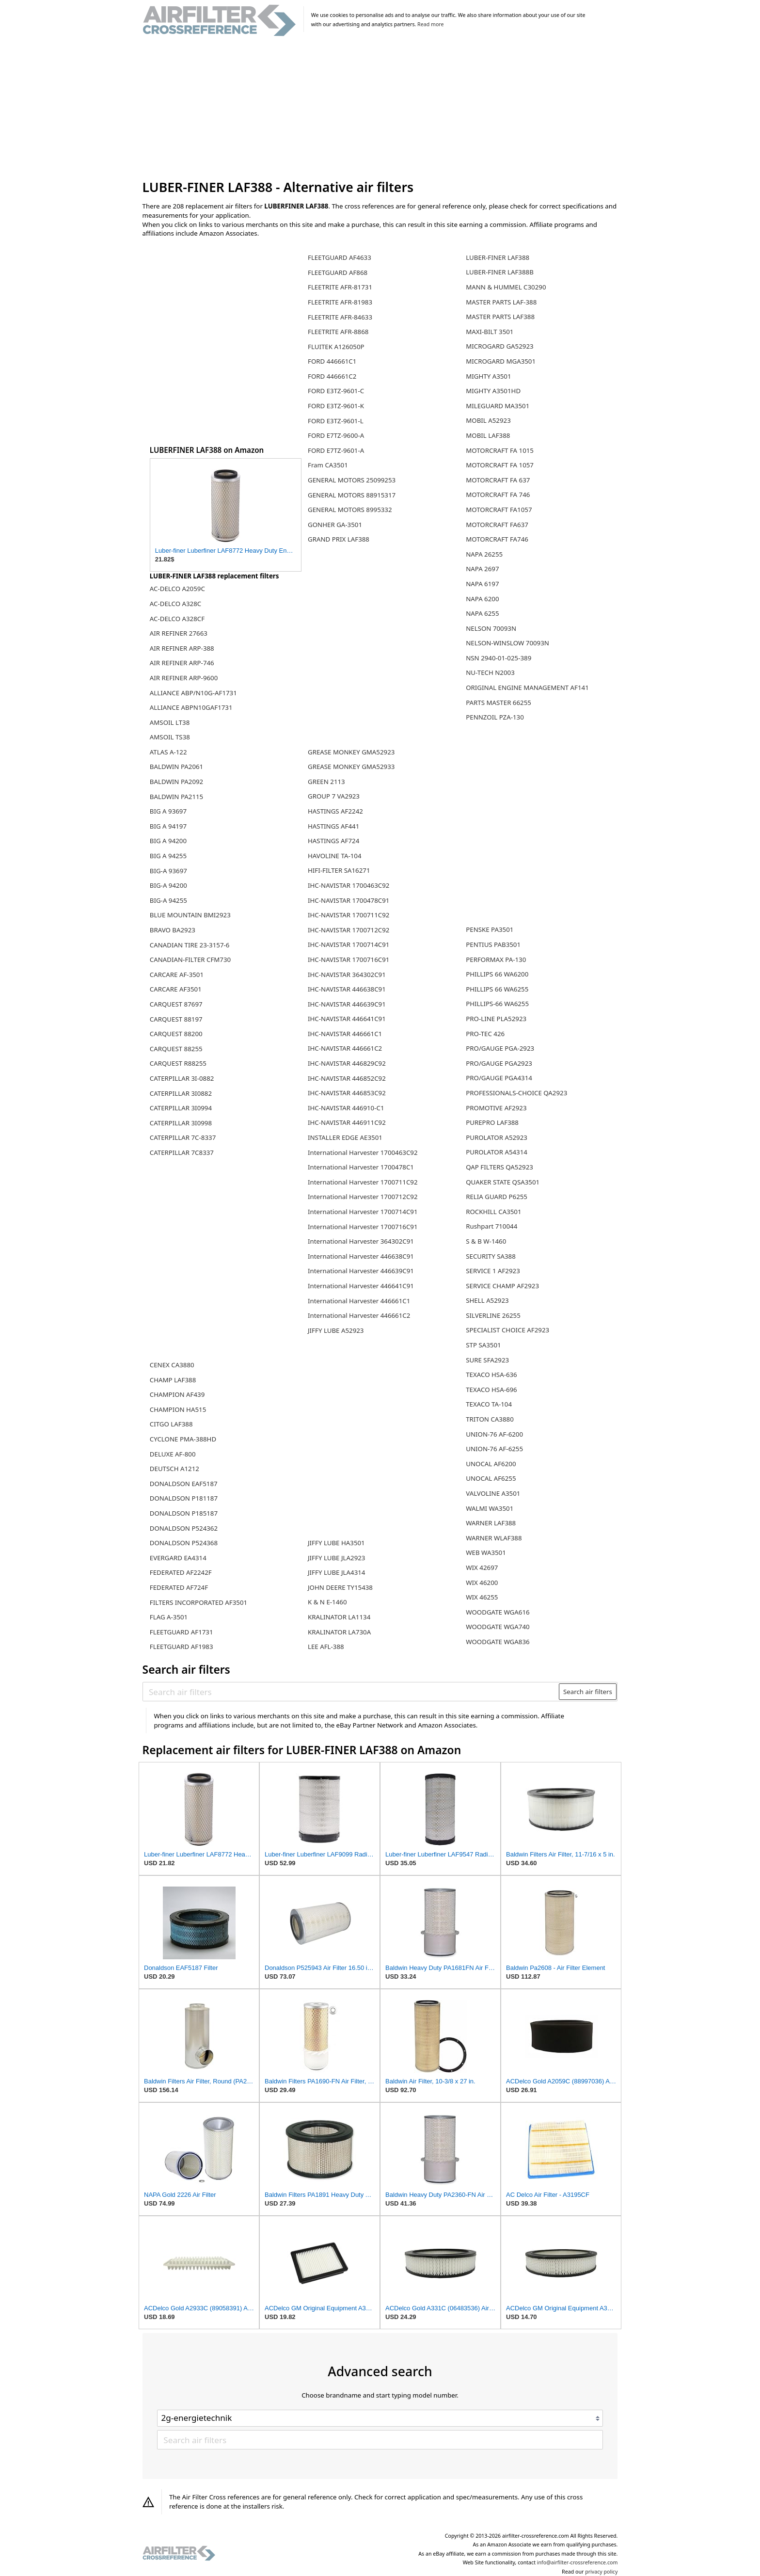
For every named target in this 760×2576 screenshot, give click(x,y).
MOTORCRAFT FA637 (497, 524)
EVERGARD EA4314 (178, 1557)
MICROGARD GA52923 (499, 346)
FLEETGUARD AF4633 (339, 257)
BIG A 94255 (168, 855)
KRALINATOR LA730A (339, 1632)
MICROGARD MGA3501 (501, 361)
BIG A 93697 (168, 811)
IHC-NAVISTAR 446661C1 (345, 1033)
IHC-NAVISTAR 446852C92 (347, 1078)
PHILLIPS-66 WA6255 (497, 1003)
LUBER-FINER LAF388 (497, 257)
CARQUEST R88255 (178, 1063)
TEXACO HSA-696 (491, 1389)
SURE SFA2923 (487, 1360)
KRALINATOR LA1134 (339, 1617)
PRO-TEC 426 (485, 1033)
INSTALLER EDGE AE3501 (345, 1137)
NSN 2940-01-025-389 (498, 658)
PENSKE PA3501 (489, 929)
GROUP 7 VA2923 (334, 796)
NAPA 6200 (482, 598)
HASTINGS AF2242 (335, 811)
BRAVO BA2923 (172, 930)
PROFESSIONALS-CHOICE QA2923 (516, 1092)
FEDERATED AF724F (179, 1587)
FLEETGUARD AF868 (337, 272)
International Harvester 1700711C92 (363, 1182)
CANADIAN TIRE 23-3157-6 (190, 945)
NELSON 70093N (491, 628)
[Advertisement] (380, 108)
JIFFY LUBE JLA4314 (336, 1572)
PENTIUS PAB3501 (493, 944)
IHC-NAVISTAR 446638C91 (347, 989)
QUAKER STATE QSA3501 (502, 1182)
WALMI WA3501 (489, 1508)
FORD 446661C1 (332, 361)
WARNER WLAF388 (494, 1538)
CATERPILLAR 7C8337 (182, 1152)
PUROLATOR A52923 (496, 1137)
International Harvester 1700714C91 (363, 1211)
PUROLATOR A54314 (496, 1152)
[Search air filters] (351, 1691)
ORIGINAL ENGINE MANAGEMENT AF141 (527, 687)
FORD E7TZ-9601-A (336, 450)
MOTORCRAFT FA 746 (498, 494)
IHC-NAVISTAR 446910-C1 (346, 1108)
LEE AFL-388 (326, 1646)
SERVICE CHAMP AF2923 (502, 1285)
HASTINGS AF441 (333, 826)
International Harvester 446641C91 (361, 1285)
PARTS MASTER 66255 (498, 702)
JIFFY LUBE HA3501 (336, 1542)
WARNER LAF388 (491, 1523)
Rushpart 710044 (491, 1226)
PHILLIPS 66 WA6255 (497, 989)
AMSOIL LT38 (170, 722)
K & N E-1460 (327, 1602)
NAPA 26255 (484, 554)
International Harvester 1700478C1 (361, 1167)
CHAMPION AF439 (177, 1394)
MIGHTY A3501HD (493, 390)
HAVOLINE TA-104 (335, 855)
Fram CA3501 (328, 465)
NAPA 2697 (482, 568)
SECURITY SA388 (491, 1256)
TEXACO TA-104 (489, 1404)
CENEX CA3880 (172, 1364)
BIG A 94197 (168, 826)
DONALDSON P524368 (184, 1542)
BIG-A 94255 (168, 900)
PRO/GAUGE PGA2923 (499, 1063)
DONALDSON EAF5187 (184, 1483)
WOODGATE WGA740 (497, 1626)
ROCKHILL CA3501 (493, 1211)
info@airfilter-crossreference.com (577, 2562)
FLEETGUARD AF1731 (181, 1632)
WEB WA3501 (486, 1552)
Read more (430, 24)
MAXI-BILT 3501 (489, 331)
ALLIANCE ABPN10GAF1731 (191, 707)
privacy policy (601, 2571)
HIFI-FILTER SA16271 (339, 870)
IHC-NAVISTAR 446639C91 (347, 1004)
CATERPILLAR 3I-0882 (182, 1078)
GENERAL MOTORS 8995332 (350, 509)
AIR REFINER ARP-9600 (184, 677)
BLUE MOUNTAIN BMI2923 (190, 915)
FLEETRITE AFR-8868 (338, 331)
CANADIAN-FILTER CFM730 (190, 959)
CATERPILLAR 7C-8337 (183, 1137)
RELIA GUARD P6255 (496, 1196)
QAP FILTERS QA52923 (499, 1167)
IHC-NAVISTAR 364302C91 (347, 974)
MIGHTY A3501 (488, 376)
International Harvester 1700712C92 (363, 1196)
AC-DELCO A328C (175, 603)
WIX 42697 (482, 1567)
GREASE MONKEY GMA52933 (351, 766)
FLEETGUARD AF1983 (181, 1646)
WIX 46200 (482, 1582)
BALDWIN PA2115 (176, 796)
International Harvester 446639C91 (361, 1270)
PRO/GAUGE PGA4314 (499, 1077)
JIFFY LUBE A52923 (336, 1330)
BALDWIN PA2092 (176, 781)
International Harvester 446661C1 (359, 1300)
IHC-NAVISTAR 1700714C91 (348, 944)
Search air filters (587, 1691)
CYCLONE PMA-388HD (183, 1439)
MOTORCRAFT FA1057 (499, 509)
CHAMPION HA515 (178, 1409)
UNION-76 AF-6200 (494, 1434)
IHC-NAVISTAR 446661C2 (345, 1048)
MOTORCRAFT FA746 (497, 539)
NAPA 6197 (482, 583)
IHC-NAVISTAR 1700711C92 (348, 915)
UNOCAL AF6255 (491, 1478)
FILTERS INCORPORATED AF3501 (198, 1602)
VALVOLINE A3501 (493, 1493)
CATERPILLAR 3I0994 (181, 1108)
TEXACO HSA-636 (491, 1374)
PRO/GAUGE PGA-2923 (500, 1048)
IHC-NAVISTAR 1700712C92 (348, 930)
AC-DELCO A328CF (177, 618)
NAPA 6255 (482, 613)
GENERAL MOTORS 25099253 (352, 480)
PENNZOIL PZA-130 (495, 717)
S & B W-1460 (486, 1241)
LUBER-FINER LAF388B (500, 272)
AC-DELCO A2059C (177, 588)
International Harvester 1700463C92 (363, 1152)
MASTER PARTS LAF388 (500, 316)
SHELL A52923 (487, 1300)
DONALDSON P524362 (184, 1528)
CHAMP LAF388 (173, 1380)
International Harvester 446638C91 (361, 1256)
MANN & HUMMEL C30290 (506, 287)
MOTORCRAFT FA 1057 (500, 465)
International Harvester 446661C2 (359, 1315)
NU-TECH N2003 (490, 672)
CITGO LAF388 (171, 1424)
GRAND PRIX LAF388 (338, 539)
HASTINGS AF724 (333, 840)
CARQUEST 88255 (176, 1048)
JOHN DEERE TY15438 (340, 1587)
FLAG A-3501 (169, 1617)
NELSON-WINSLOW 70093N (507, 643)
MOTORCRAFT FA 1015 (500, 450)
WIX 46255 (482, 1597)
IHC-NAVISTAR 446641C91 (347, 1018)
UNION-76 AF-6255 (494, 1448)
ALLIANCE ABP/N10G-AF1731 (193, 692)
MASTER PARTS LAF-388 (501, 302)
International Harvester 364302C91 (361, 1241)
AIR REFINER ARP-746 (182, 662)
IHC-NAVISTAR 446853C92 (347, 1092)
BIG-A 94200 (168, 885)
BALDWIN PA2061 (176, 766)
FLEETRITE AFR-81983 (340, 302)
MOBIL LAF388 (488, 435)
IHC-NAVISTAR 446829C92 (347, 1063)
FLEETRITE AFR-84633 (340, 317)
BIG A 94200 (168, 840)
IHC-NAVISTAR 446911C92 (347, 1122)
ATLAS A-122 (168, 752)
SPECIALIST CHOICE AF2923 (507, 1330)
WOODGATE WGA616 (497, 1612)
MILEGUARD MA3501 (497, 405)
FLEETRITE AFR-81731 (340, 287)
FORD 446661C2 (332, 376)
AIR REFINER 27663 (178, 633)
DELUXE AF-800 (173, 1454)
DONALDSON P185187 (184, 1513)
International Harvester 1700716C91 (363, 1226)
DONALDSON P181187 (184, 1498)
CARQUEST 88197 (176, 1019)
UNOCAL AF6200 (491, 1463)
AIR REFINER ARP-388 (182, 648)
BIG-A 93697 (168, 870)
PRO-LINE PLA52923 (496, 1018)
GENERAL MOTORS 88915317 (352, 495)
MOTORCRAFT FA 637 (498, 480)
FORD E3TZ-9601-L (336, 420)
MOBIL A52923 (488, 420)
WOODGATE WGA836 (497, 1641)
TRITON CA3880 (490, 1419)
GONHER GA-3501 (335, 524)
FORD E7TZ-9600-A (336, 435)
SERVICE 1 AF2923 (493, 1270)
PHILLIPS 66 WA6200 (497, 974)
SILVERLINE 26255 (493, 1315)
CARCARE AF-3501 (177, 974)
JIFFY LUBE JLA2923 (336, 1557)
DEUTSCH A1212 (174, 1468)
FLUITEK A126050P (336, 346)
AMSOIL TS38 (170, 737)
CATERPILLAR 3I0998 (181, 1123)
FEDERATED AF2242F (181, 1572)
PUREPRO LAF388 (492, 1122)
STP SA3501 (483, 1345)
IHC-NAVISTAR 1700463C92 (348, 885)
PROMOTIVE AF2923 (496, 1108)
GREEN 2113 (326, 781)
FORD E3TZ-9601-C (336, 390)
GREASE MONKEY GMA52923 (351, 752)
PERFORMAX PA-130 (496, 959)
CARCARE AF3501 (176, 989)
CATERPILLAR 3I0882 (181, 1093)
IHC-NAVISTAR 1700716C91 (348, 959)
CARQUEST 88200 (176, 1033)
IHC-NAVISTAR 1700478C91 (348, 900)
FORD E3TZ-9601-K (336, 405)
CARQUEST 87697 (176, 1004)
